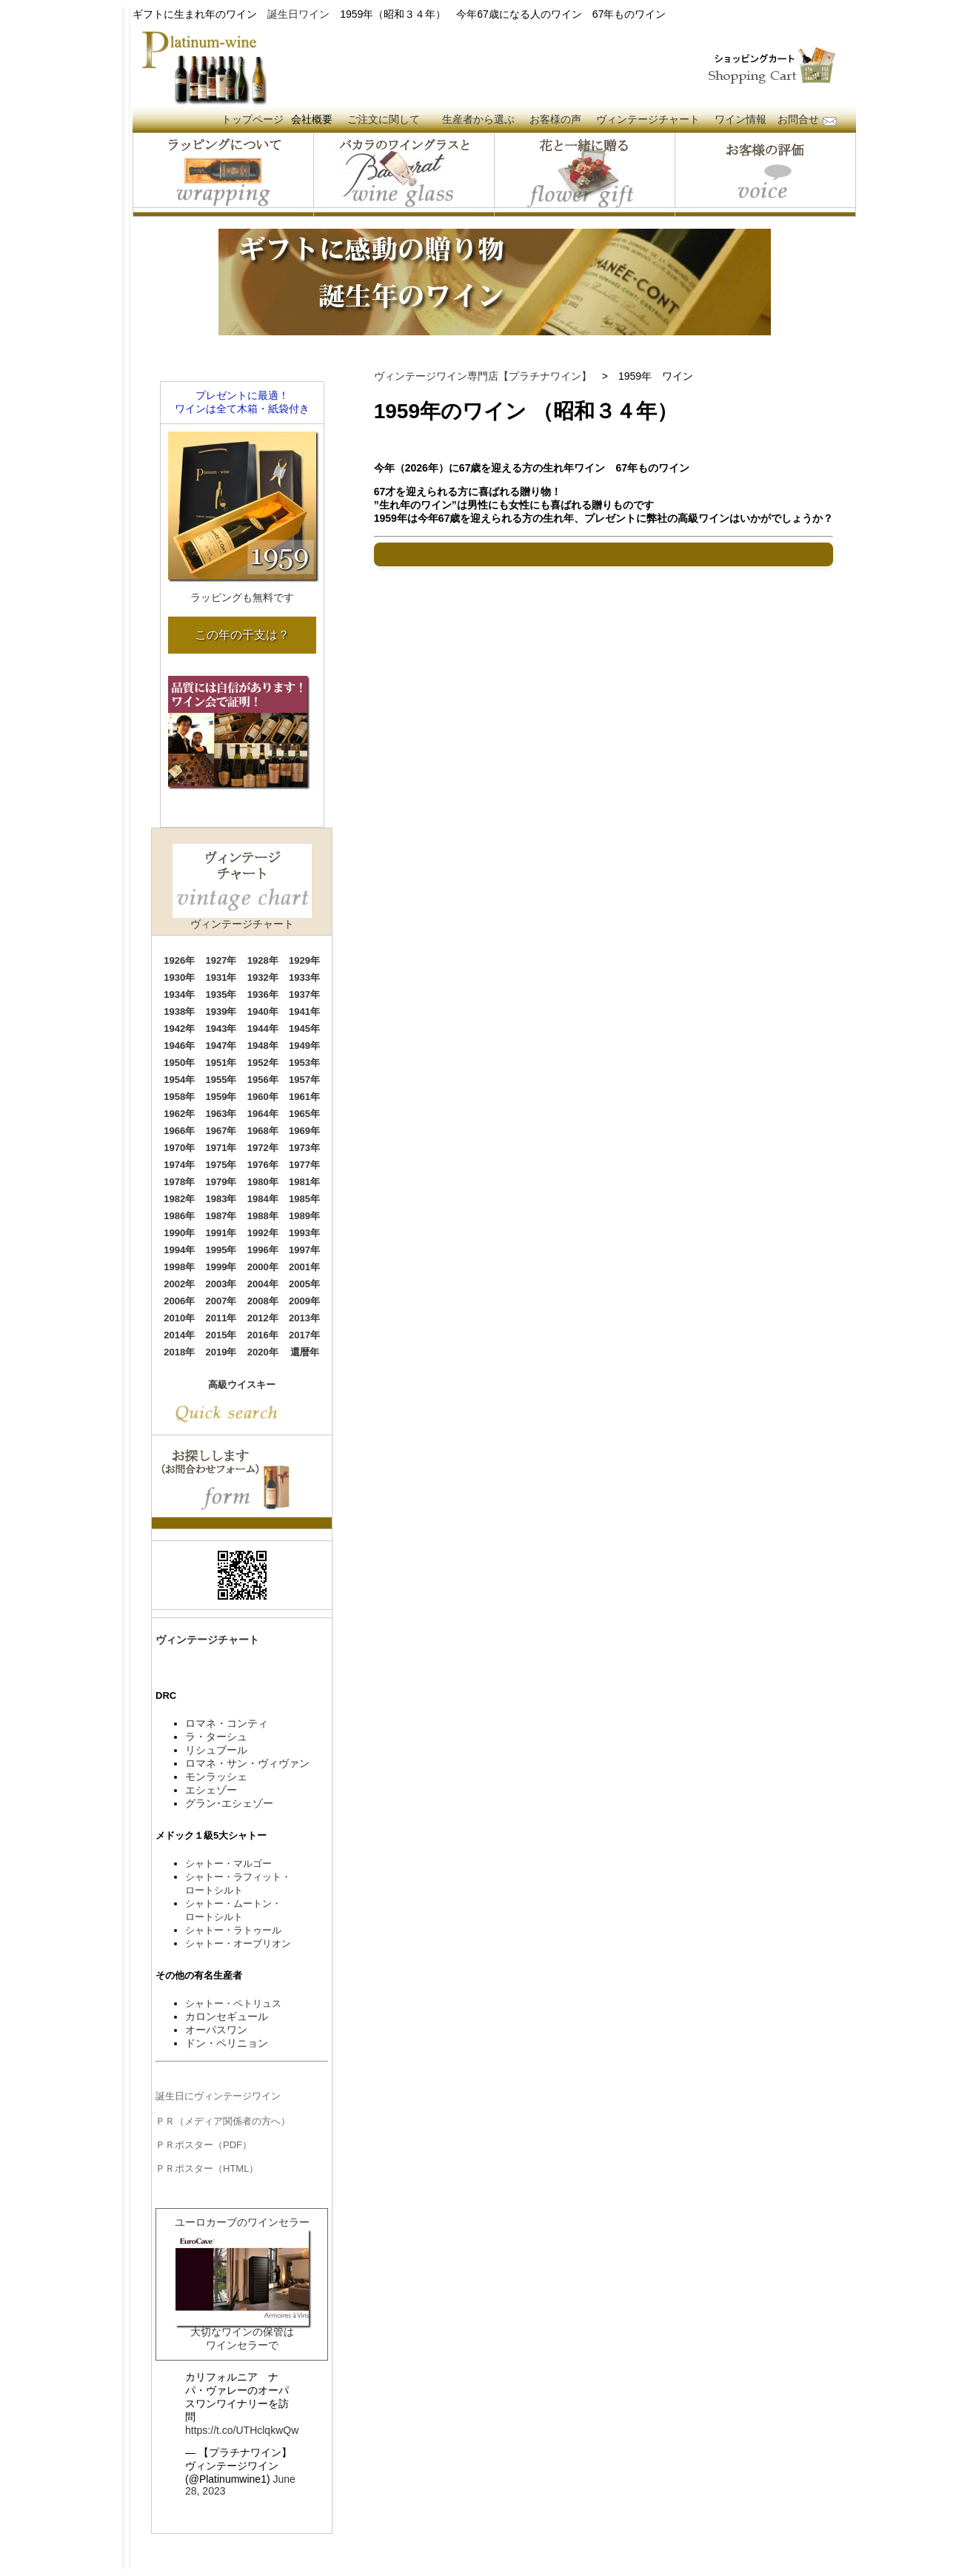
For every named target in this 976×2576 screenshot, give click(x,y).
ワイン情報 (740, 119)
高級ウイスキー (241, 1384)
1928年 (262, 960)
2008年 (262, 1301)
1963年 (221, 1113)
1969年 (304, 1130)
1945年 (304, 1028)
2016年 (262, 1335)
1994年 (179, 1249)
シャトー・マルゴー (228, 1863)
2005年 (304, 1283)
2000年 (262, 1266)
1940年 (262, 1011)
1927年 (221, 960)
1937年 (304, 994)
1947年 (221, 1045)
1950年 (179, 1062)
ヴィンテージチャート (648, 119)
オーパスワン (216, 2030)
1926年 (179, 960)
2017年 (304, 1335)
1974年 (179, 1164)
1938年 (179, 1011)
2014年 (179, 1335)
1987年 (221, 1215)
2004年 (262, 1283)
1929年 (304, 960)
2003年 (221, 1283)
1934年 (179, 994)
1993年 (304, 1232)
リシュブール (216, 1750)
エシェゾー (211, 1790)
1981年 (304, 1181)
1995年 (221, 1249)
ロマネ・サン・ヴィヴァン (247, 1763)
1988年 (262, 1215)
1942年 (179, 1028)
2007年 (221, 1301)
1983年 (221, 1198)
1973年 (304, 1147)
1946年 (179, 1045)
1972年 (262, 1147)
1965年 (304, 1113)
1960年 (262, 1096)
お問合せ (798, 119)
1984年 (262, 1198)
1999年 (221, 1266)
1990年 (179, 1232)
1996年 (262, 1249)
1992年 (262, 1232)
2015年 (221, 1335)
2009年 (304, 1301)
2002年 (179, 1283)
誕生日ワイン (298, 14)
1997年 (304, 1249)
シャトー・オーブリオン (238, 1943)
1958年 (179, 1096)
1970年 (179, 1147)
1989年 (304, 1215)
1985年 (304, 1198)
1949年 (304, 1045)
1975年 (221, 1164)
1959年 (221, 1096)
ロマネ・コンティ (226, 1723)
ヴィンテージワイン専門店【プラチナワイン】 (483, 376)
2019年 (221, 1352)
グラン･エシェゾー (229, 1803)
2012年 (262, 1318)
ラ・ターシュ (216, 1737)
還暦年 (304, 1352)
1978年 (179, 1181)
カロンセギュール (226, 2016)
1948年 (262, 1045)
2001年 (304, 1266)
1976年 (262, 1164)
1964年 (262, 1113)
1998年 (179, 1266)
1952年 (262, 1062)
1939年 (221, 1011)
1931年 (221, 977)
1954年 (179, 1079)
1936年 (262, 994)
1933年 (304, 977)
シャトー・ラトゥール (233, 1930)
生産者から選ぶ (478, 119)
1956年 (262, 1079)
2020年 (262, 1352)
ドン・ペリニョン (226, 2043)
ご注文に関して (383, 119)
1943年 (221, 1028)
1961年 (304, 1096)
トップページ (252, 119)
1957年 (304, 1079)
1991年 (221, 1232)
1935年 (221, 994)
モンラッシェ (216, 1776)
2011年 (221, 1318)
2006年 (179, 1301)
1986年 (179, 1215)
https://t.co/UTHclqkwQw (241, 2430)
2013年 (304, 1318)
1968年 (262, 1130)
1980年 (262, 1181)
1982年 (179, 1198)
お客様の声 (555, 119)
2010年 (179, 1318)
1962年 (179, 1113)
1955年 (221, 1079)
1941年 (304, 1011)
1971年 (221, 1147)
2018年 (179, 1352)
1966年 (179, 1130)
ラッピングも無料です (242, 597)
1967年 (221, 1130)
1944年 (262, 1028)
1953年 (304, 1062)
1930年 (179, 977)
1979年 (221, 1181)
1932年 (262, 977)
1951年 (221, 1062)
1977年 (304, 1164)
